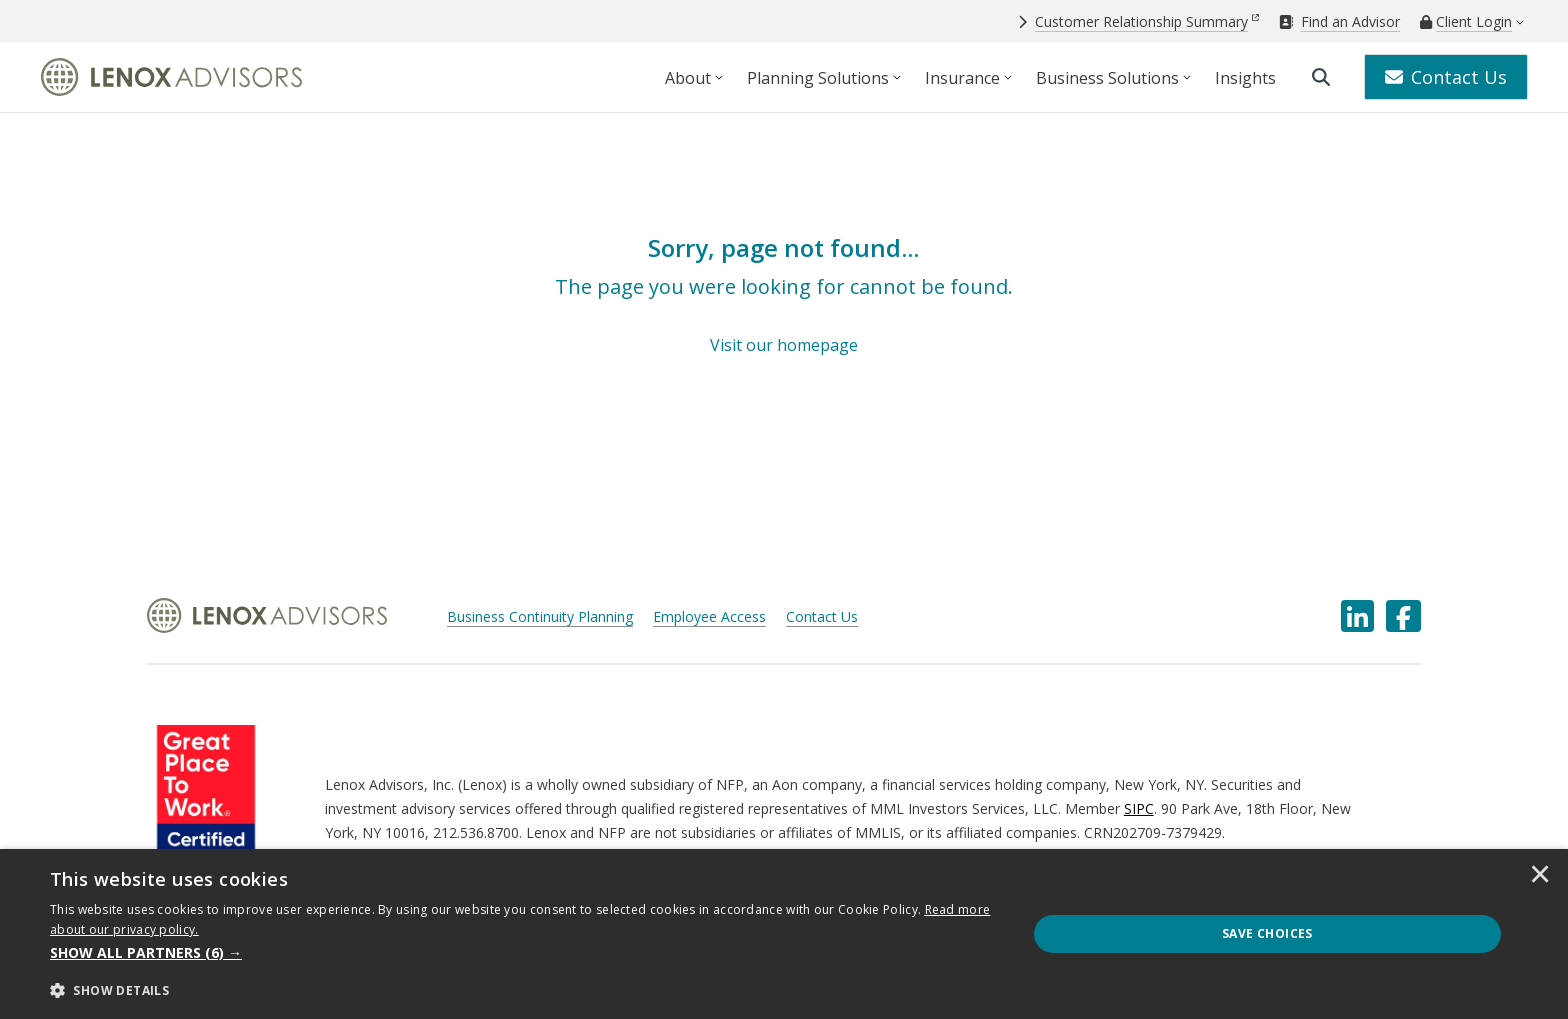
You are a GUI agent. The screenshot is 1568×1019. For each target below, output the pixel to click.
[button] (524, 953)
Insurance (962, 78)
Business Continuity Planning (540, 616)
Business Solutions (1107, 78)
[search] (1321, 77)
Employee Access (709, 616)
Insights (1245, 78)
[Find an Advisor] (1339, 21)
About (688, 78)
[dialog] (784, 934)
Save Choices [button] (1267, 933)
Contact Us (1446, 77)
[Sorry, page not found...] (783, 295)
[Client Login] (1466, 22)
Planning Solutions (818, 78)
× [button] (1540, 876)
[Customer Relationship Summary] (1138, 21)
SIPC (1139, 808)
